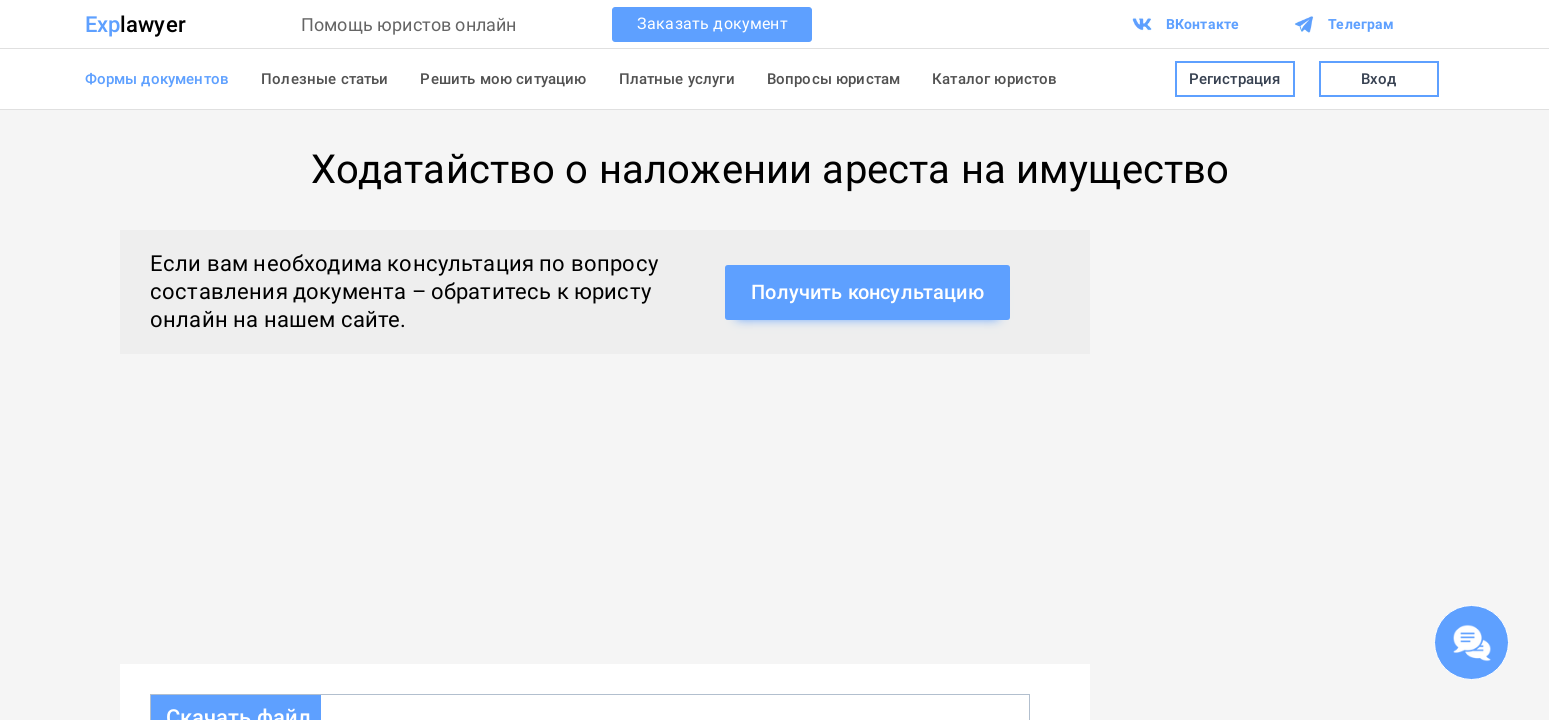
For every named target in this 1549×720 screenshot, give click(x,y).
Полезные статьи (324, 79)
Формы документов (157, 79)
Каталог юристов (994, 79)
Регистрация (1235, 79)
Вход (1379, 79)
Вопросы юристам (833, 79)
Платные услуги (677, 79)
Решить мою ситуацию (503, 79)
